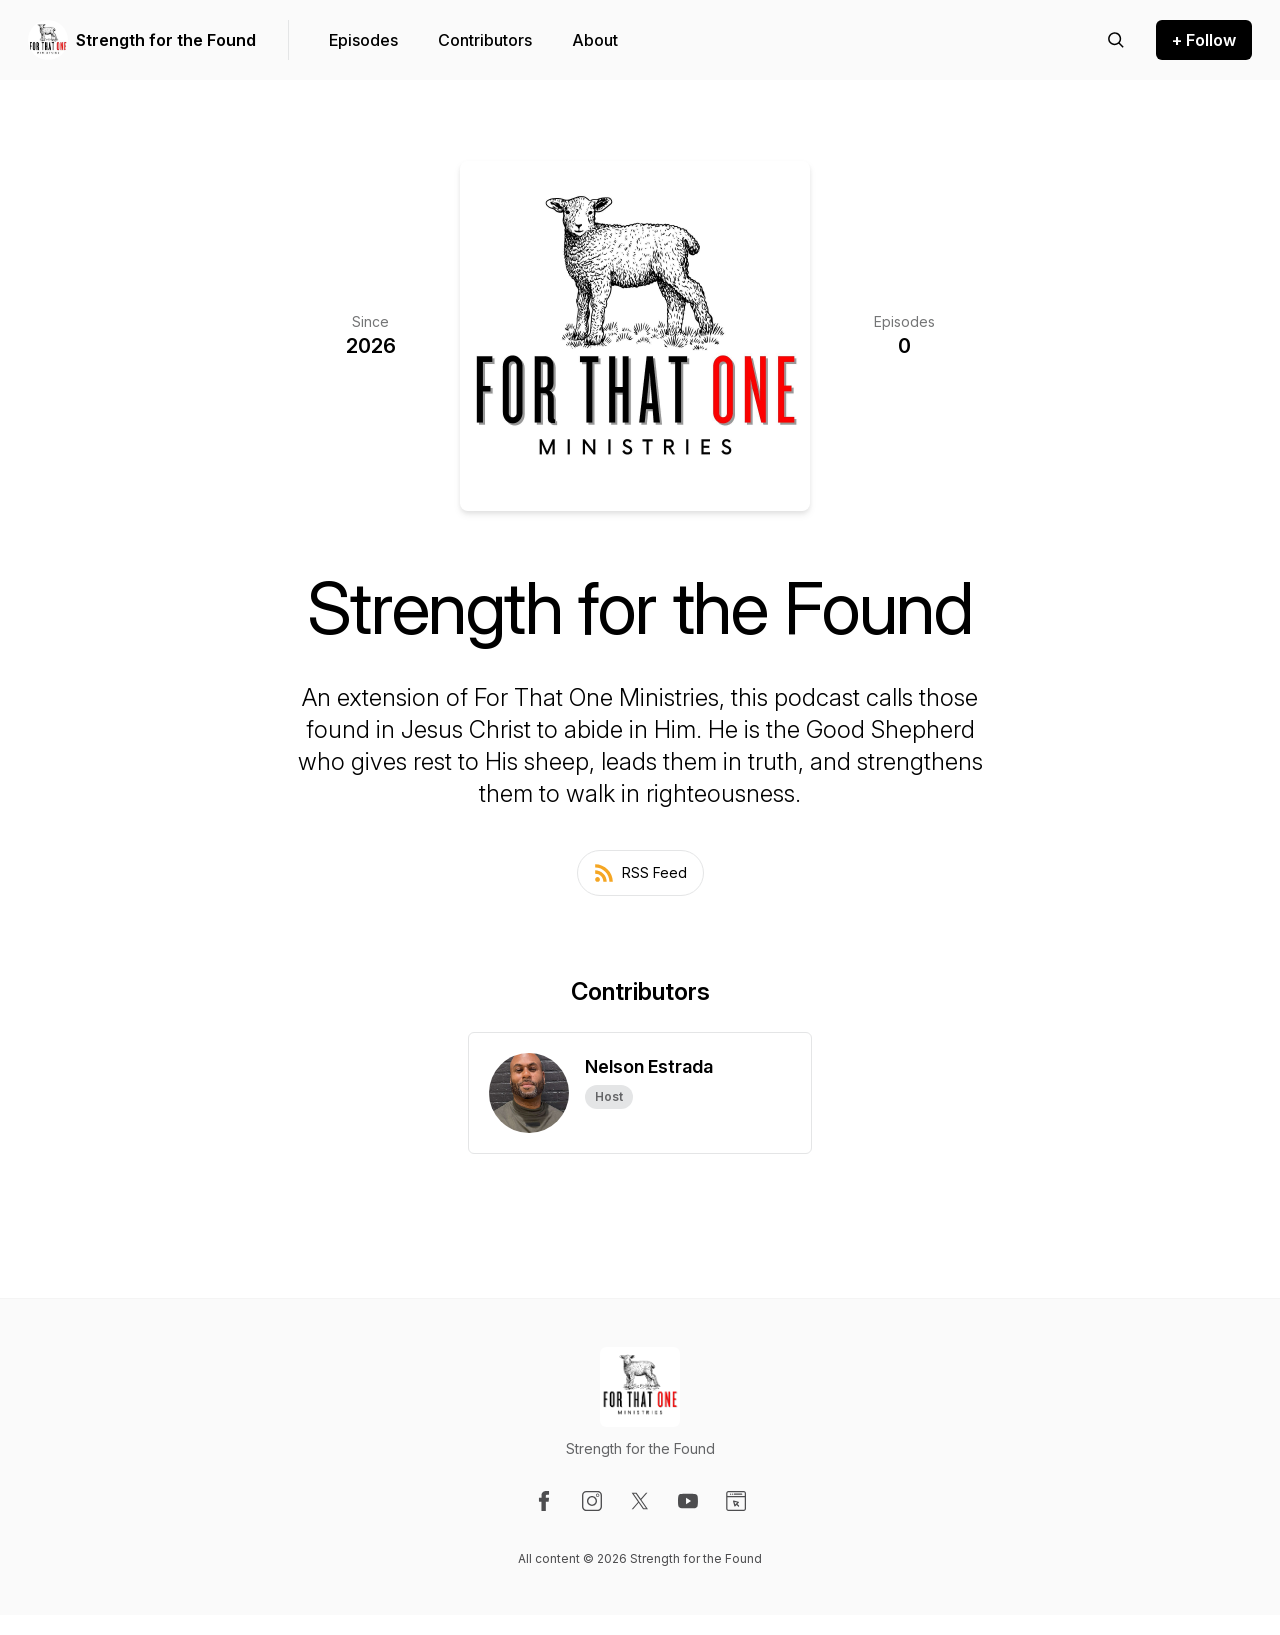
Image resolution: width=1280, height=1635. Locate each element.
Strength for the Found (166, 40)
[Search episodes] (1116, 40)
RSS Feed (640, 873)
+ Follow (1204, 40)
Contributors (485, 40)
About (595, 40)
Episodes (363, 40)
